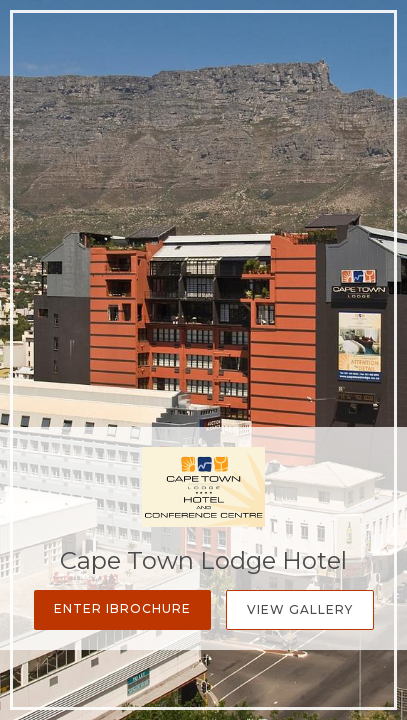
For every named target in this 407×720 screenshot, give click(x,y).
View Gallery (300, 609)
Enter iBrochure (122, 608)
